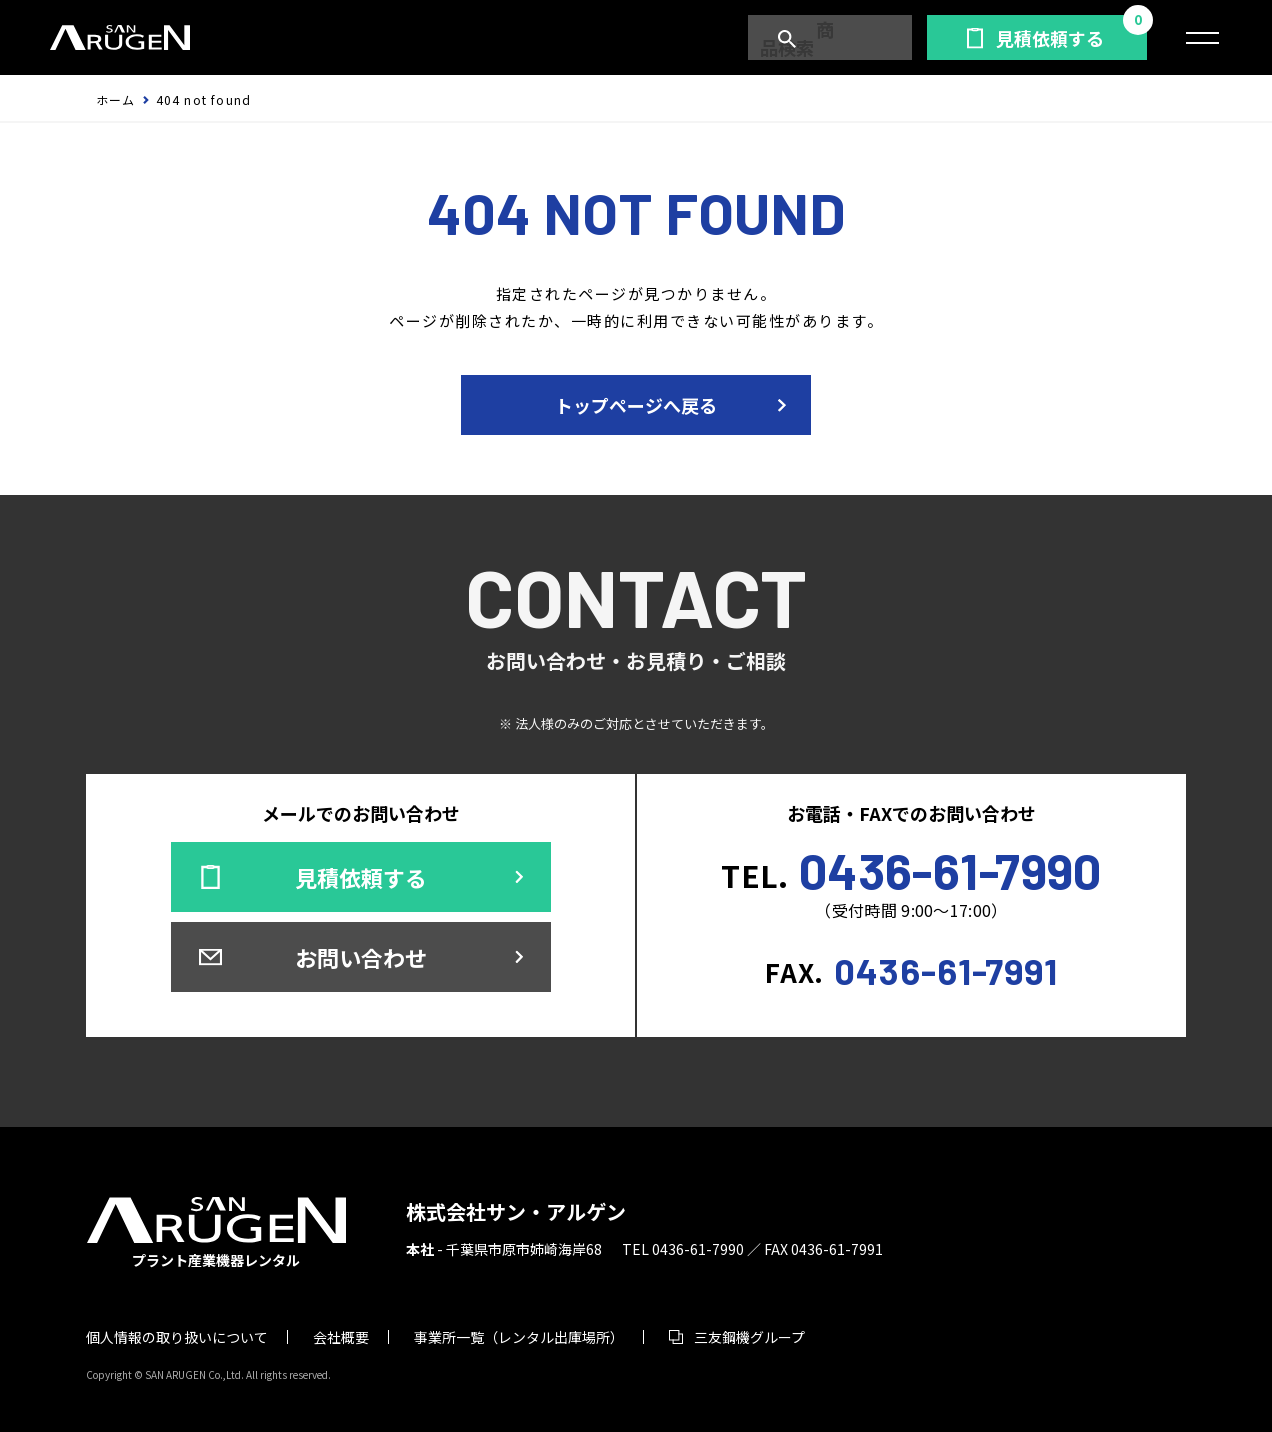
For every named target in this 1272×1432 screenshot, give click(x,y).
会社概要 (341, 1337)
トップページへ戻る (636, 405)
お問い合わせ (361, 957)
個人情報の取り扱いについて (177, 1337)
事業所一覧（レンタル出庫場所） (519, 1337)
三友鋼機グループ (749, 1337)
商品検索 (839, 38)
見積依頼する (1050, 38)
